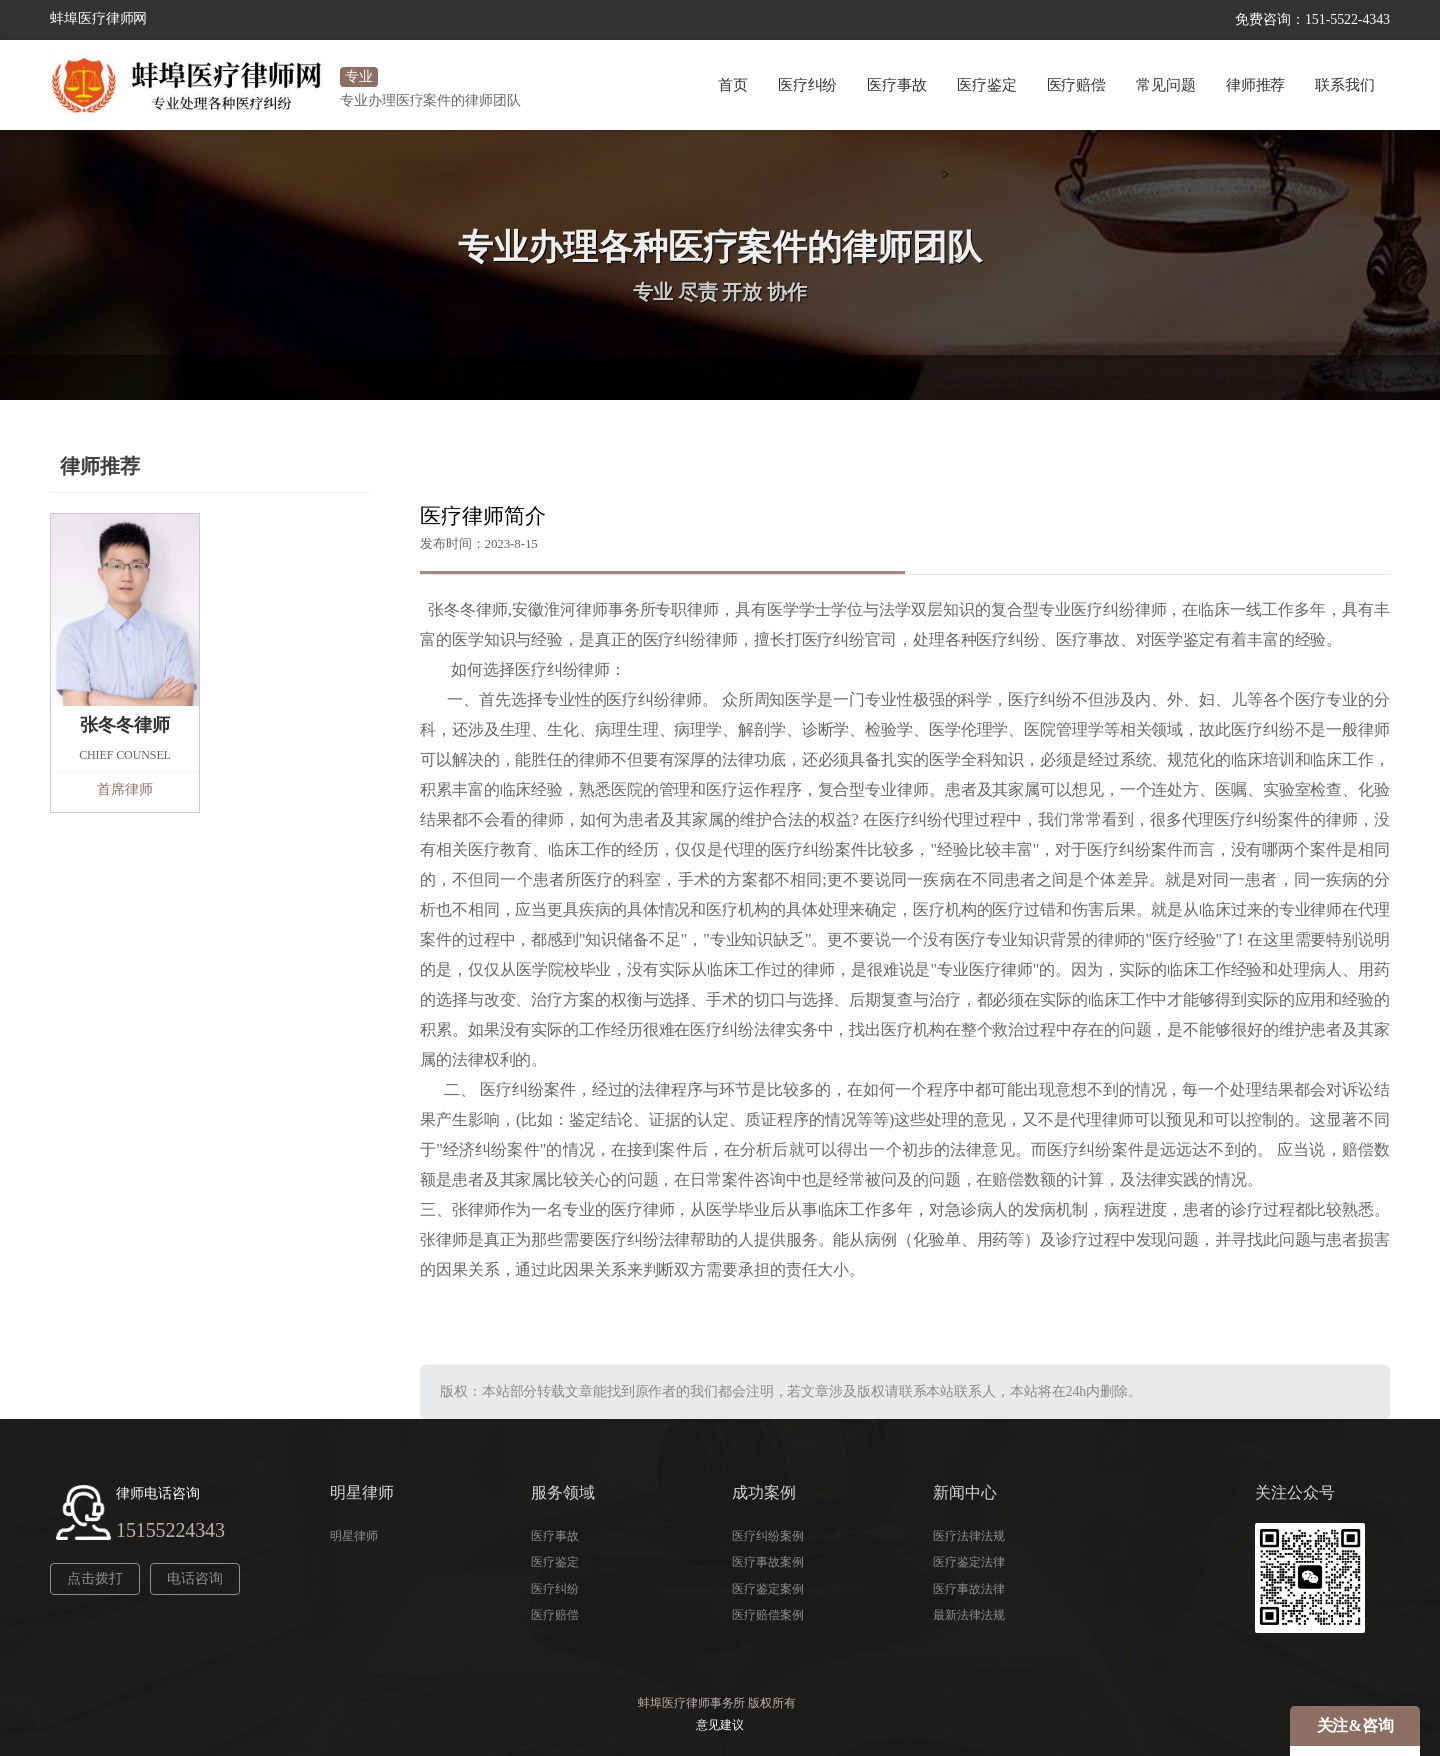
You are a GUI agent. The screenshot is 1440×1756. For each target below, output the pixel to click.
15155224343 (170, 1530)
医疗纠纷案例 (767, 1536)
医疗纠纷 (808, 85)
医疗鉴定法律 (968, 1562)
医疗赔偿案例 (767, 1615)
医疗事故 (897, 85)
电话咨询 (195, 1578)
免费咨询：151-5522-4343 (1312, 19)
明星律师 (354, 1536)
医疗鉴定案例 (767, 1589)
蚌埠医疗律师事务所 (691, 1703)
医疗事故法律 (968, 1589)
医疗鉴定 (987, 85)
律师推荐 (1256, 85)
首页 (733, 85)
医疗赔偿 (1077, 85)
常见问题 (1166, 85)
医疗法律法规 (968, 1536)
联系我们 (1345, 85)
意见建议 (720, 1725)
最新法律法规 (968, 1615)
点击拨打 (95, 1578)
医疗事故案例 (767, 1562)
